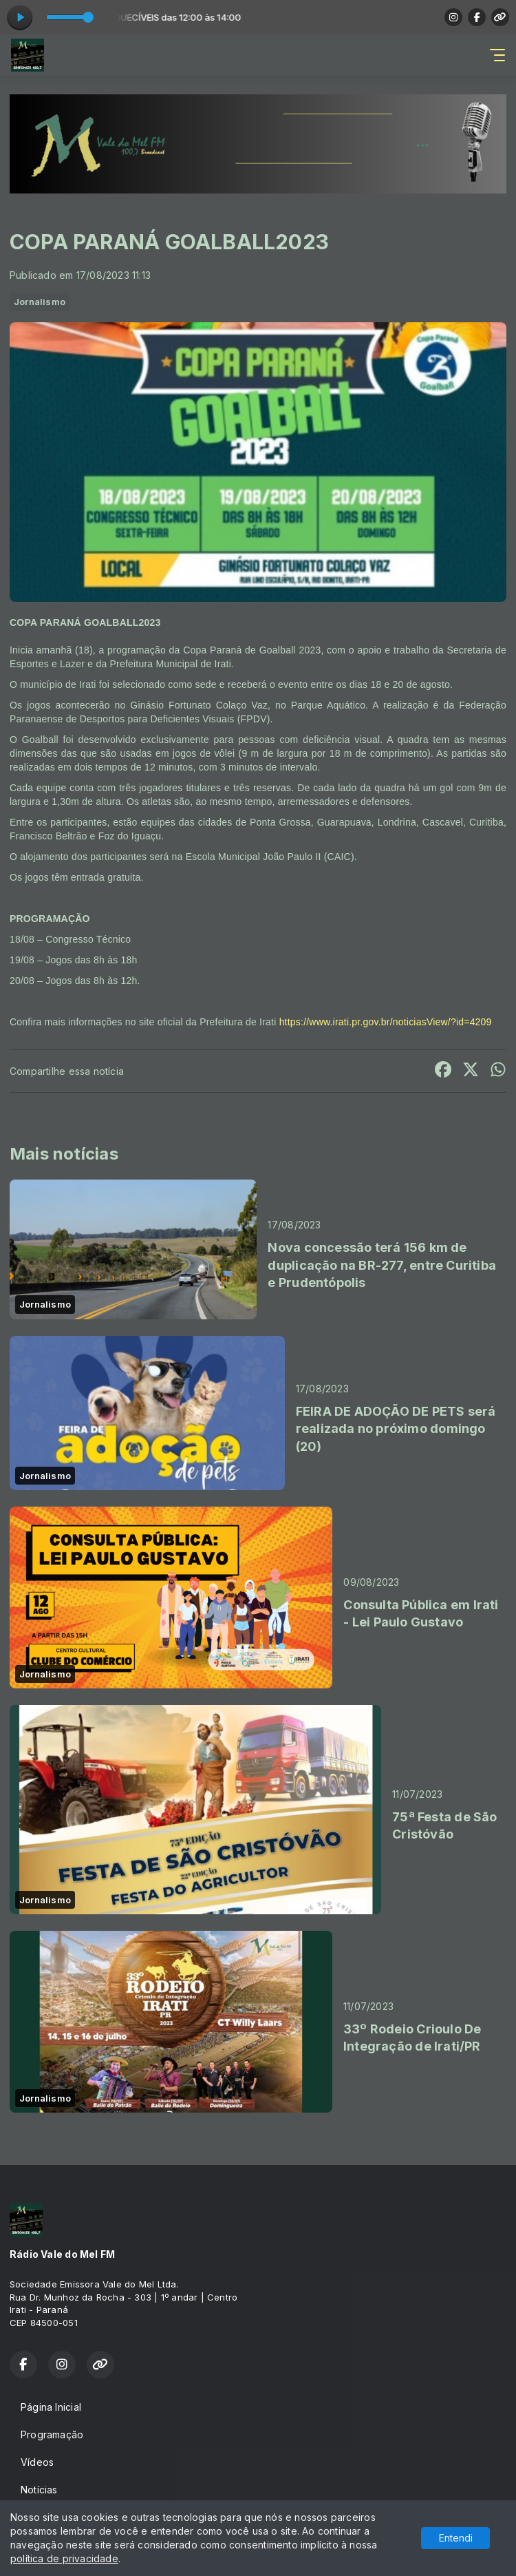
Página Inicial (51, 2407)
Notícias (39, 2489)
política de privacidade (64, 2558)
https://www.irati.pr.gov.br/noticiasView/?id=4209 (385, 1021)
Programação (52, 2434)
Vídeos (37, 2462)
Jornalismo (39, 301)
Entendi (456, 2538)
